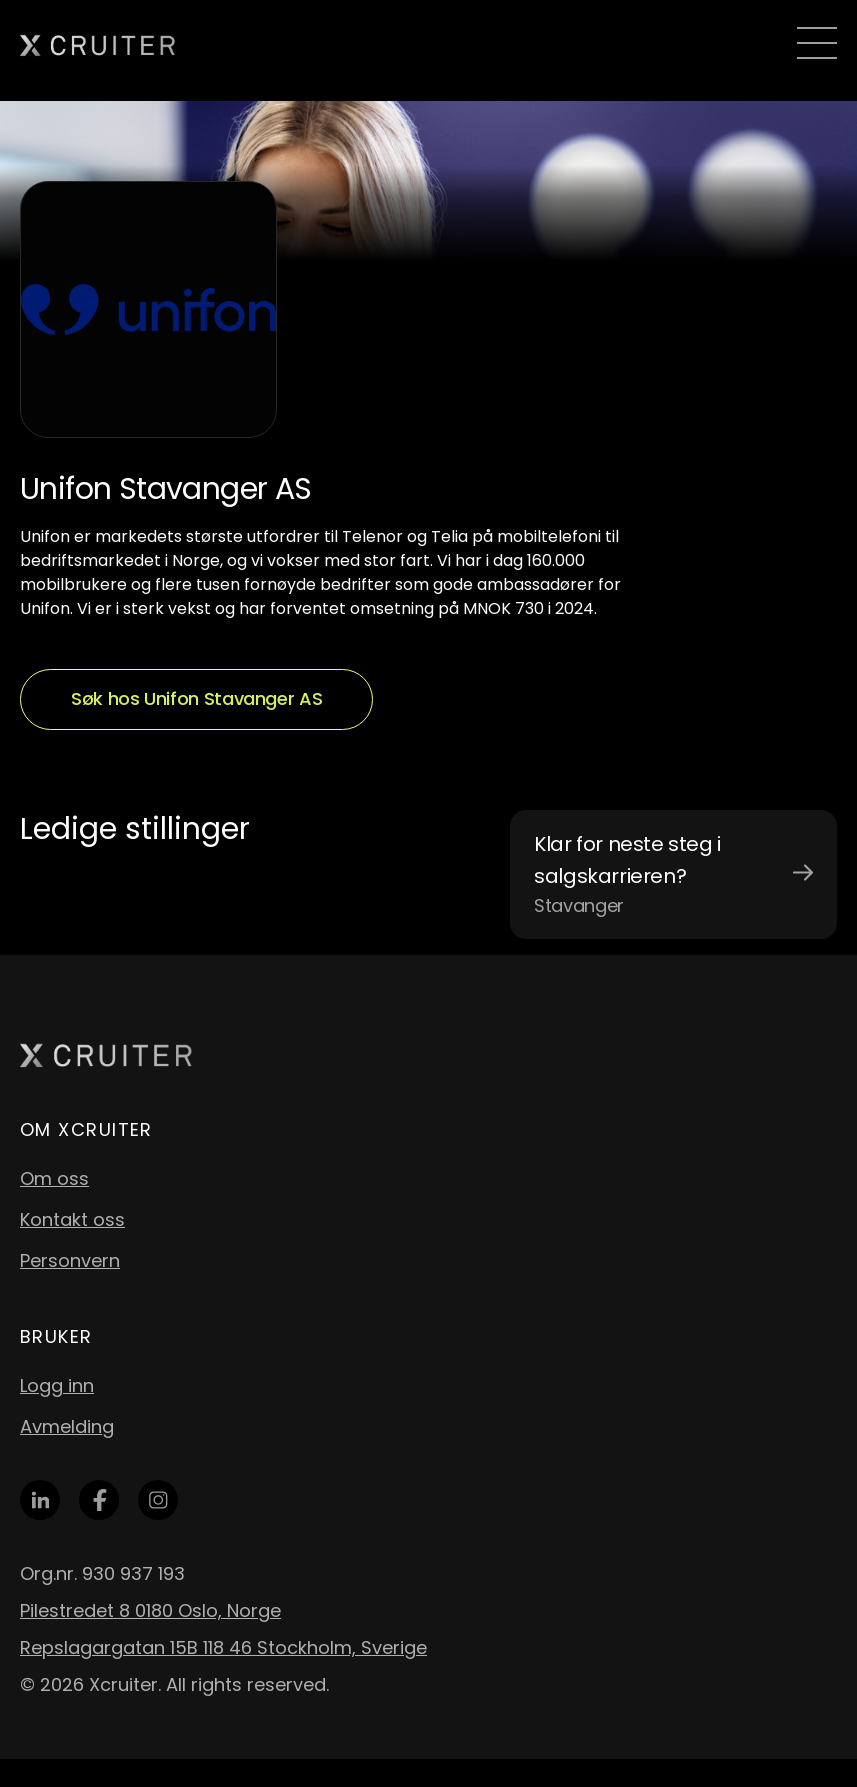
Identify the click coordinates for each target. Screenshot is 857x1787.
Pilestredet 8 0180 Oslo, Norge (150, 1610)
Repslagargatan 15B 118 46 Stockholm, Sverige (223, 1647)
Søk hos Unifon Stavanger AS (196, 698)
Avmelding (67, 1426)
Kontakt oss (72, 1219)
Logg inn (57, 1385)
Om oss (54, 1178)
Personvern (70, 1260)
